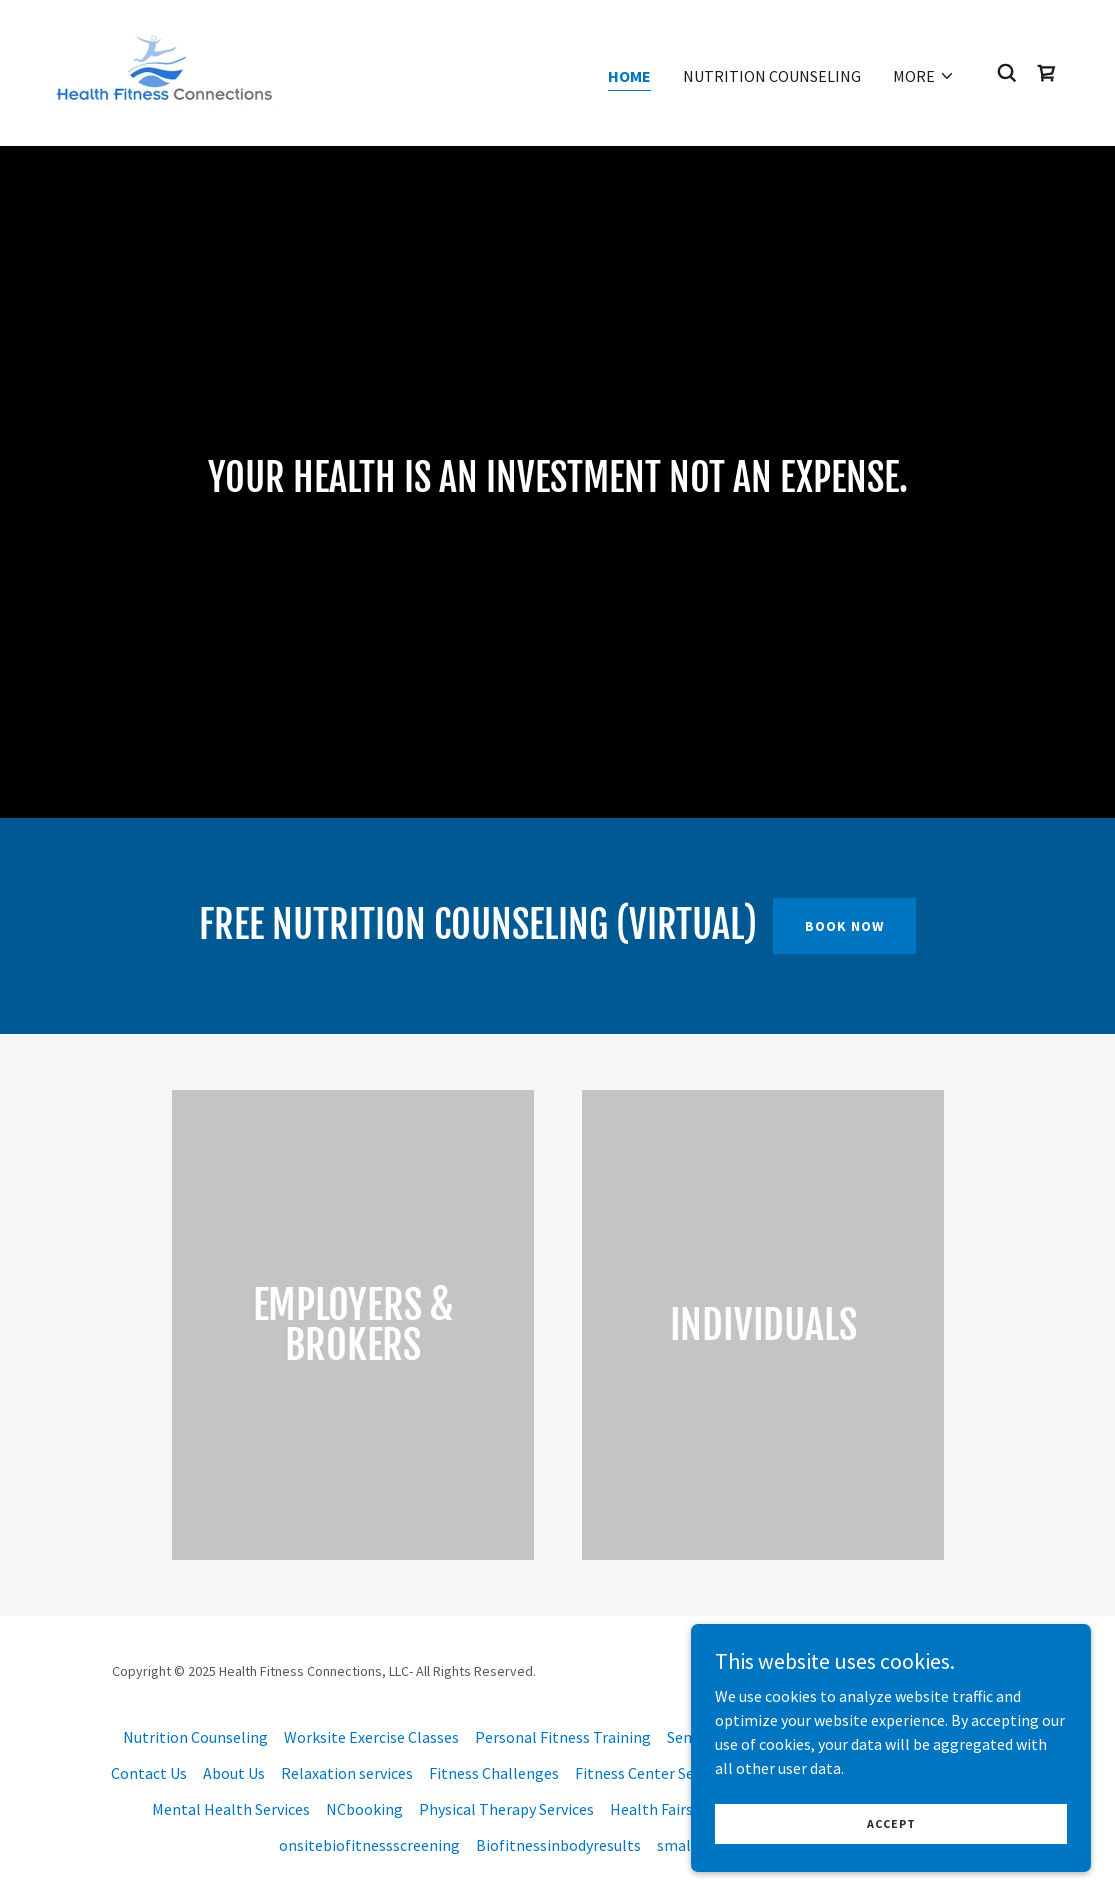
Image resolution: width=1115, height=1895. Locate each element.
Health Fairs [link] (651, 1809)
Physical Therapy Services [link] (506, 1809)
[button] (924, 76)
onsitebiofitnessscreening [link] (369, 1845)
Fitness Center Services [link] (654, 1773)
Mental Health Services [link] (231, 1809)
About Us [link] (234, 1773)
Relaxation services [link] (347, 1773)
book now (844, 926)
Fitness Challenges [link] (494, 1773)
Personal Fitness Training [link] (563, 1737)
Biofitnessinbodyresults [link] (558, 1845)
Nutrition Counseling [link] (772, 76)
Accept (891, 1864)
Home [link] (629, 76)
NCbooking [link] (364, 1809)
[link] (163, 71)
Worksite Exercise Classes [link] (371, 1737)
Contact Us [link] (149, 1773)
